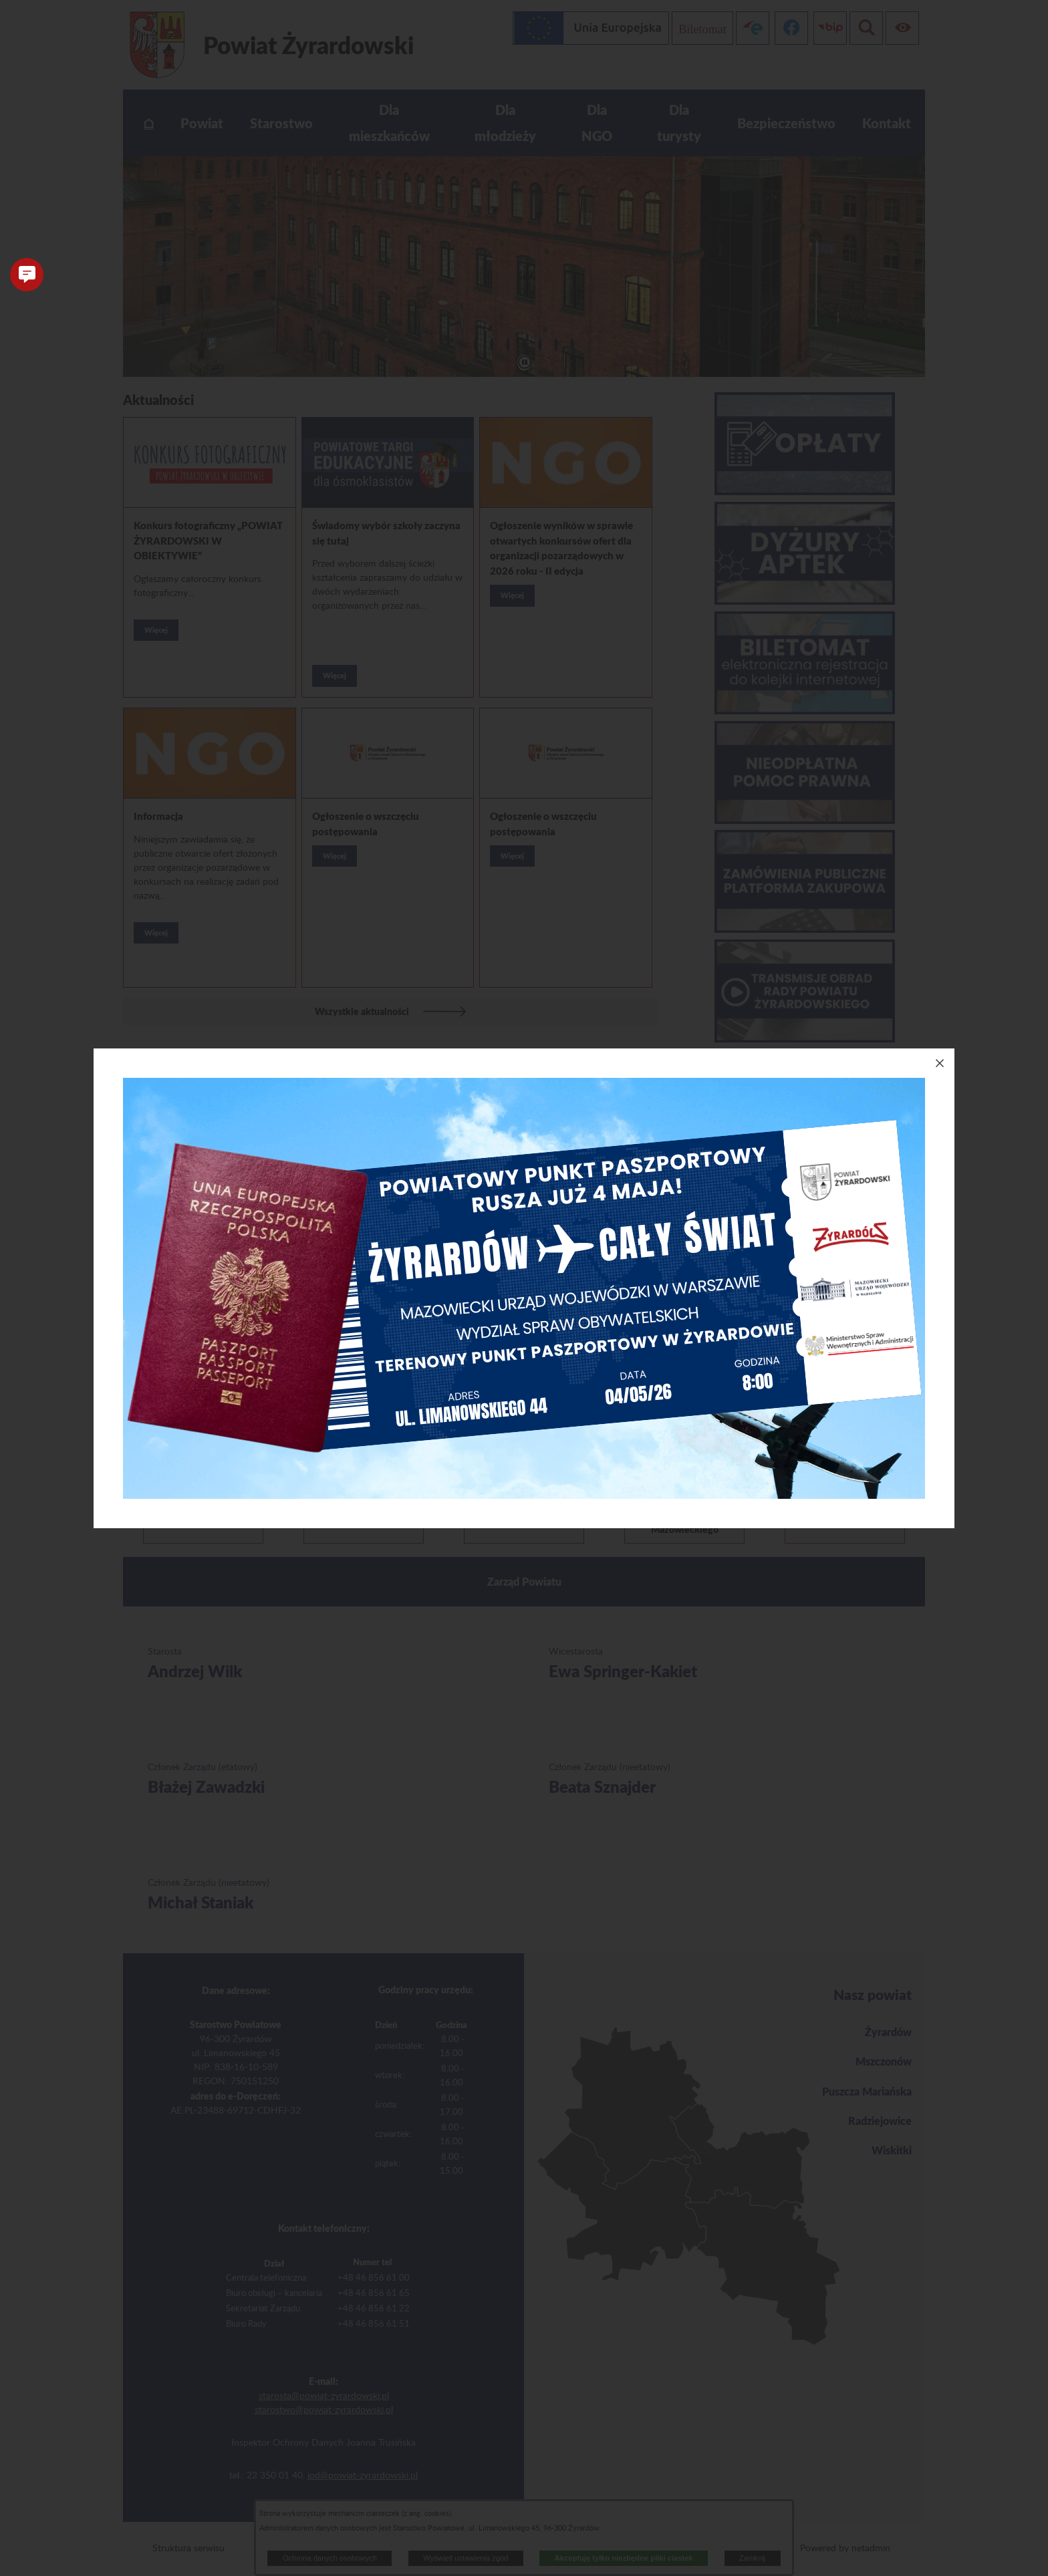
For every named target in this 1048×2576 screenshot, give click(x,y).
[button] (26, 274)
